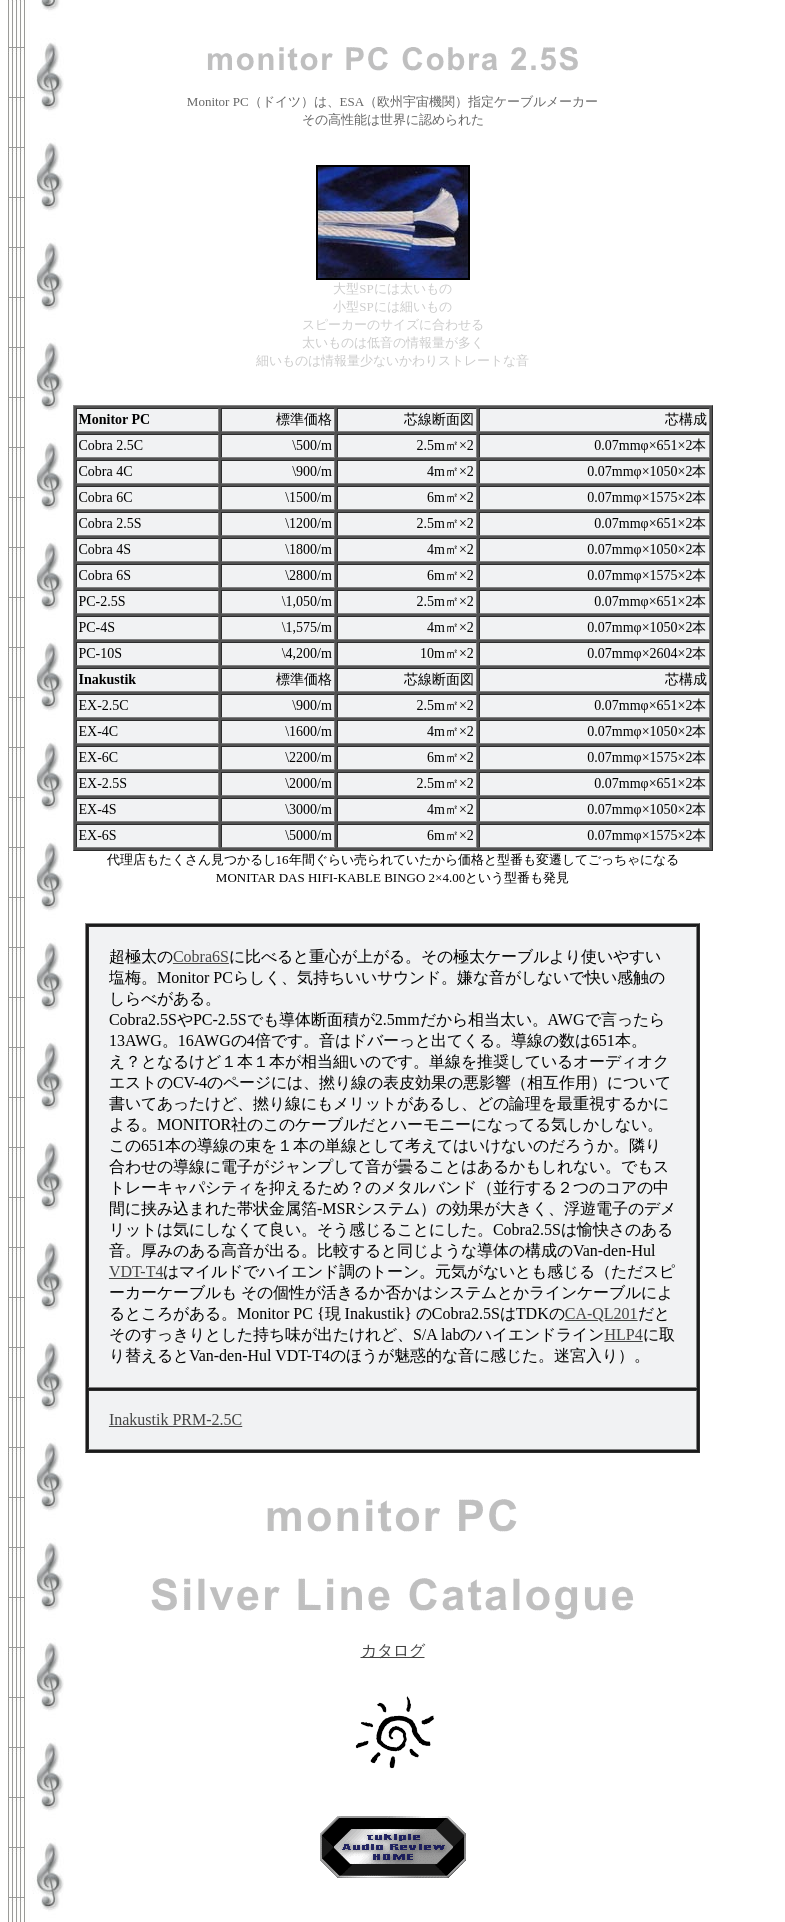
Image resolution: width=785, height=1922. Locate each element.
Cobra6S (201, 956)
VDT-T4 (136, 1271)
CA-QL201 (601, 1313)
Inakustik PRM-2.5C (175, 1419)
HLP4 (623, 1334)
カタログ (392, 1643)
